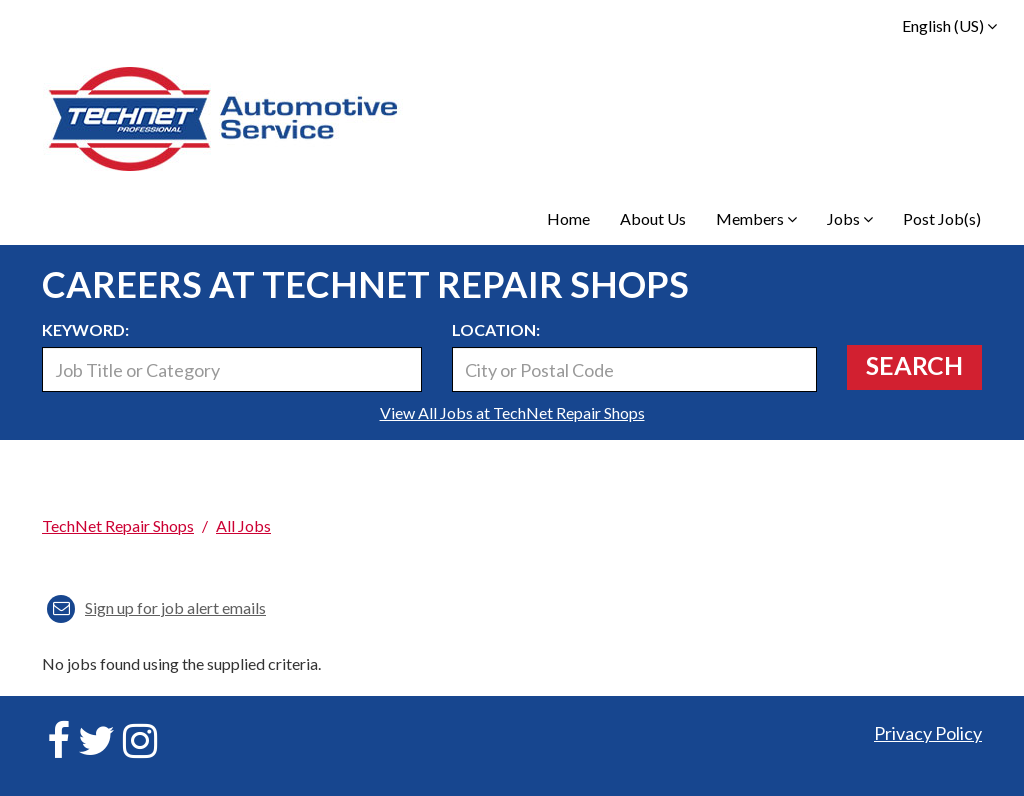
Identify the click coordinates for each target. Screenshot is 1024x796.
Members (756, 218)
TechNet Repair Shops (118, 525)
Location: (496, 329)
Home (568, 218)
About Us (653, 218)
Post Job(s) (942, 218)
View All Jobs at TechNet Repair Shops (512, 412)
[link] (512, 493)
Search (914, 365)
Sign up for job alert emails (156, 607)
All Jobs (243, 525)
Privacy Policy (928, 733)
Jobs (850, 218)
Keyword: (85, 329)
